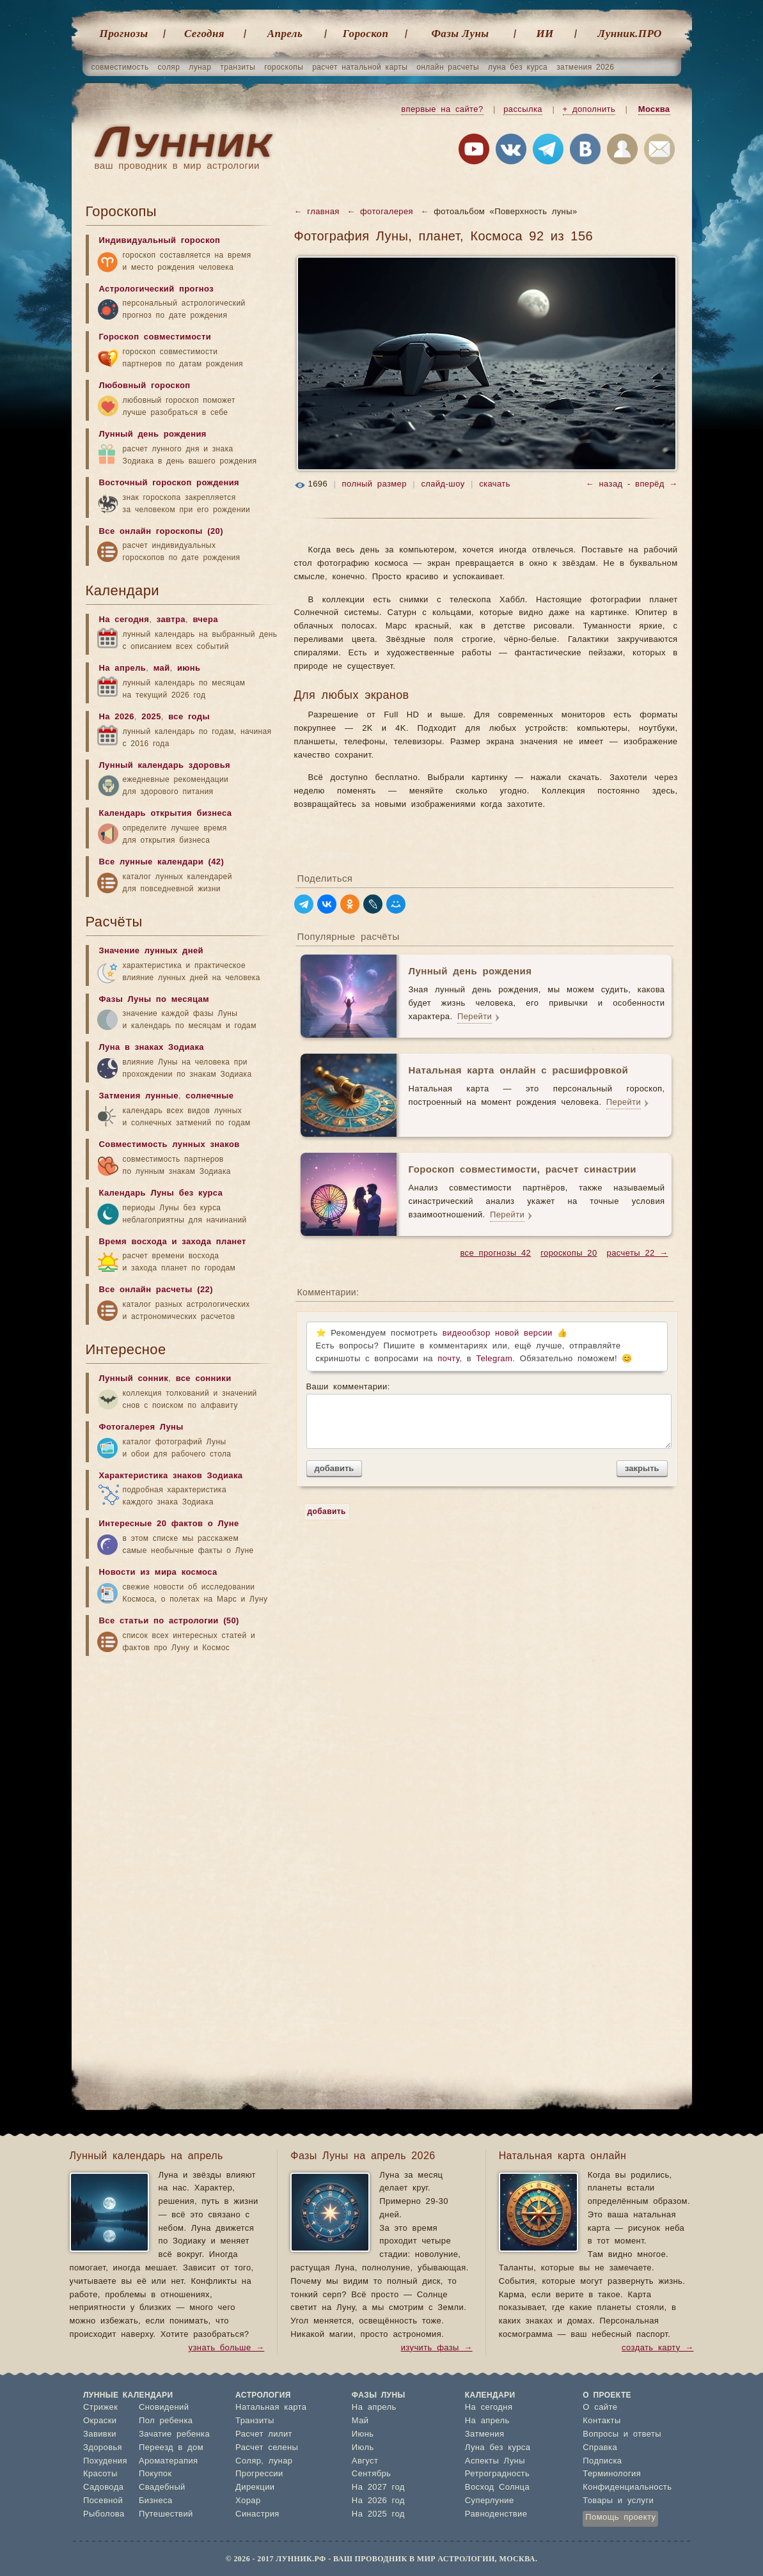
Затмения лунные (138, 1096)
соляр (169, 67)
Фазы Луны (460, 33)
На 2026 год (378, 2501)
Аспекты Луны (495, 2461)
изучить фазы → (437, 2348)
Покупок (155, 2474)
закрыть (642, 1468)
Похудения (105, 2461)
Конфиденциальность (627, 2487)
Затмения (485, 2434)
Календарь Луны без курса (161, 1193)
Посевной (103, 2501)
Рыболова (104, 2514)
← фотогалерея (380, 212)
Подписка (602, 2461)
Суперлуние (489, 2501)
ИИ (544, 33)
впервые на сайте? (442, 109)
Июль (363, 2448)
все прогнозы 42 (495, 1253)
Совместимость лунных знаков (169, 1145)
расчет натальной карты (359, 67)
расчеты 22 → (637, 1253)
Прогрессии (259, 2474)
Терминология (612, 2474)
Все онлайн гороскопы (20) (161, 531)
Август (365, 2461)
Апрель (285, 33)
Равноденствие (496, 2514)
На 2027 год (378, 2487)
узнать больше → (227, 2348)
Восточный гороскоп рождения (169, 483)
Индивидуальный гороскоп (160, 241)
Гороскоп (366, 33)
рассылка (522, 109)
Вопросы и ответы (622, 2434)
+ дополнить (589, 109)
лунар (200, 67)
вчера (205, 620)
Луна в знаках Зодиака (151, 1047)
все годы (189, 717)
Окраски (100, 2421)
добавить (334, 1468)
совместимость (120, 67)
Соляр (248, 2461)
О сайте (600, 2407)
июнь (189, 668)
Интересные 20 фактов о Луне (169, 1524)
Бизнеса (156, 2501)
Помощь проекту (620, 2517)
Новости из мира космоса (158, 1572)
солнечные (209, 1096)
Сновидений (164, 2407)
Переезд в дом (171, 2448)
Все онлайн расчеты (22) (156, 1290)
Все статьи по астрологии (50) (169, 1621)
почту (448, 1359)
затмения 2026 (585, 67)
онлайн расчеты (447, 67)
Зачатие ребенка (174, 2434)
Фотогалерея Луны (141, 1427)
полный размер (374, 484)
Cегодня (204, 33)
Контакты (601, 2421)
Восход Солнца (497, 2487)
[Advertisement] (182, 1763)
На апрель (122, 668)
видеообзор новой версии (498, 1333)
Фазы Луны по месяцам (154, 999)
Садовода (103, 2487)
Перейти (474, 1017)
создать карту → (657, 2348)
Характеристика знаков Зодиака (171, 1476)
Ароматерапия (168, 2461)
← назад (604, 484)
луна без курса (517, 67)
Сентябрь (371, 2474)
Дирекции (254, 2487)
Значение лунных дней (151, 951)
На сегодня (124, 620)
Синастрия (257, 2514)
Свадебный (162, 2487)
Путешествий (166, 2514)
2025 (151, 717)
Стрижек (100, 2407)
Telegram (494, 1359)
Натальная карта (270, 2407)
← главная (317, 212)
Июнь (363, 2434)
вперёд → (656, 484)
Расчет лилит (263, 2434)
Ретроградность (497, 2474)
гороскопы (283, 67)
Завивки (99, 2434)
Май (360, 2421)
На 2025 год (378, 2514)
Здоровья (102, 2448)
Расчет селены (266, 2448)
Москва (654, 109)
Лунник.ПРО (629, 33)
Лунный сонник (134, 1379)
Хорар (247, 2501)
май (161, 668)
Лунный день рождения (153, 434)
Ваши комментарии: (487, 1415)
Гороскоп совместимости (155, 337)
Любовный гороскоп (145, 386)
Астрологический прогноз (156, 289)
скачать (494, 484)
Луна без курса (498, 2448)
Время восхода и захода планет (172, 1242)
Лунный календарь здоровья (165, 765)
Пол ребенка (166, 2421)
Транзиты (254, 2421)
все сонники (204, 1379)
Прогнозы (124, 33)
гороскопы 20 (568, 1253)
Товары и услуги (618, 2501)
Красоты (100, 2474)
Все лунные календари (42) (161, 862)
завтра (171, 620)
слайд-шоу (442, 484)
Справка (600, 2448)
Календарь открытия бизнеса (165, 813)
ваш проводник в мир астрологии (177, 165)
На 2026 (116, 717)
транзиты (237, 67)
